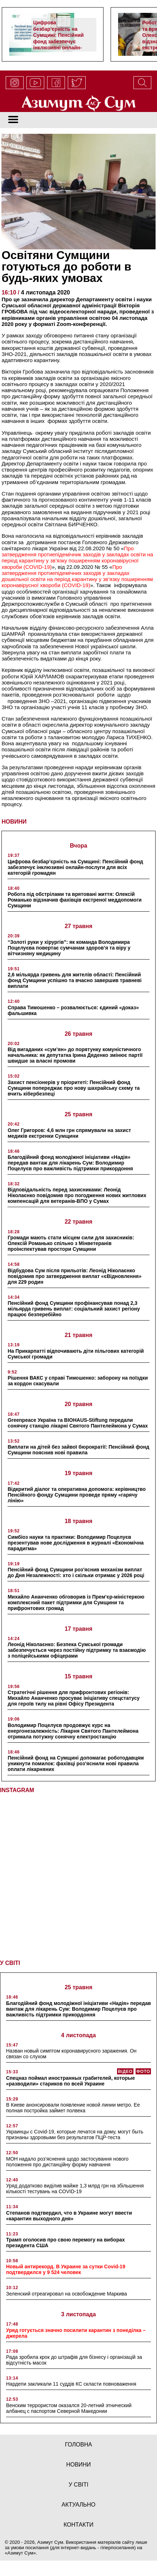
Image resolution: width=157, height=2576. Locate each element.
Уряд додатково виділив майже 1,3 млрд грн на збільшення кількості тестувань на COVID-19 (75, 2188)
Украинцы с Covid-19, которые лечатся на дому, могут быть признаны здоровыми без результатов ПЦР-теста (74, 2134)
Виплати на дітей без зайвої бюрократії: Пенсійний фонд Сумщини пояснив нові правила (78, 1449)
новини (78, 2465)
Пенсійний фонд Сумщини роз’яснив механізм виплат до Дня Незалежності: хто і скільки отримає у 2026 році (75, 1572)
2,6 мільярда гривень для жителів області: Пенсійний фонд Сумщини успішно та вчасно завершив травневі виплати (74, 980)
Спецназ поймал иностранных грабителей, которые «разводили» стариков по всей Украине (70, 2081)
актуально (79, 2505)
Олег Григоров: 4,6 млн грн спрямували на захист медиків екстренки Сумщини (69, 1133)
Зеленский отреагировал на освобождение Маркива (66, 2294)
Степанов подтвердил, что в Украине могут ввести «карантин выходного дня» (69, 2215)
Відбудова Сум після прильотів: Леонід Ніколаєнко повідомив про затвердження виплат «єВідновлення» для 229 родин (74, 1276)
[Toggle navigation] (13, 120)
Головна (78, 2444)
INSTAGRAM (17, 1790)
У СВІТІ (10, 1963)
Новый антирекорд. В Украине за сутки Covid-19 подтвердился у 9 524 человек (65, 2269)
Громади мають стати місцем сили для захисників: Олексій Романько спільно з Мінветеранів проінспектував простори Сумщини (70, 1243)
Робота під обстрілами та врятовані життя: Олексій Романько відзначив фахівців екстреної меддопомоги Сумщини (74, 899)
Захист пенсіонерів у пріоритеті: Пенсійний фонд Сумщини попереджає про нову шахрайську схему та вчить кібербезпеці (73, 1088)
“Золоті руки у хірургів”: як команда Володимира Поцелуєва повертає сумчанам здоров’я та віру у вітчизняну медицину (68, 947)
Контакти (78, 2525)
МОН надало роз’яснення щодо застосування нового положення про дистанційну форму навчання (67, 2161)
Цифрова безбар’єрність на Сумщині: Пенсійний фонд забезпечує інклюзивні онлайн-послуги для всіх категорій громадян (58, 41)
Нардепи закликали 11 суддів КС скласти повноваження (71, 2384)
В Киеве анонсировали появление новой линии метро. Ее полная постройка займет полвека (73, 2107)
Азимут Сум (20, 2553)
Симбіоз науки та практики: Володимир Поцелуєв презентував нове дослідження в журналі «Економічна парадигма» (75, 1542)
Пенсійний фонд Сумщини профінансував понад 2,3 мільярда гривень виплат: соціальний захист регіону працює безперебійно (73, 1308)
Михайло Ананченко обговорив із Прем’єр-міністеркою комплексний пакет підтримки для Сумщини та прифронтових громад (75, 1602)
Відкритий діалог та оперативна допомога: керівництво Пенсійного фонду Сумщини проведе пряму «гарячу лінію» (76, 1494)
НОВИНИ (13, 822)
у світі (78, 2485)
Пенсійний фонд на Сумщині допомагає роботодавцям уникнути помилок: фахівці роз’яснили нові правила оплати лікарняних (75, 1763)
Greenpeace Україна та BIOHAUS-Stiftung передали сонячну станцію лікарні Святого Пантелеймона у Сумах (77, 1423)
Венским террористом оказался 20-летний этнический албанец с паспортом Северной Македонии (69, 2408)
